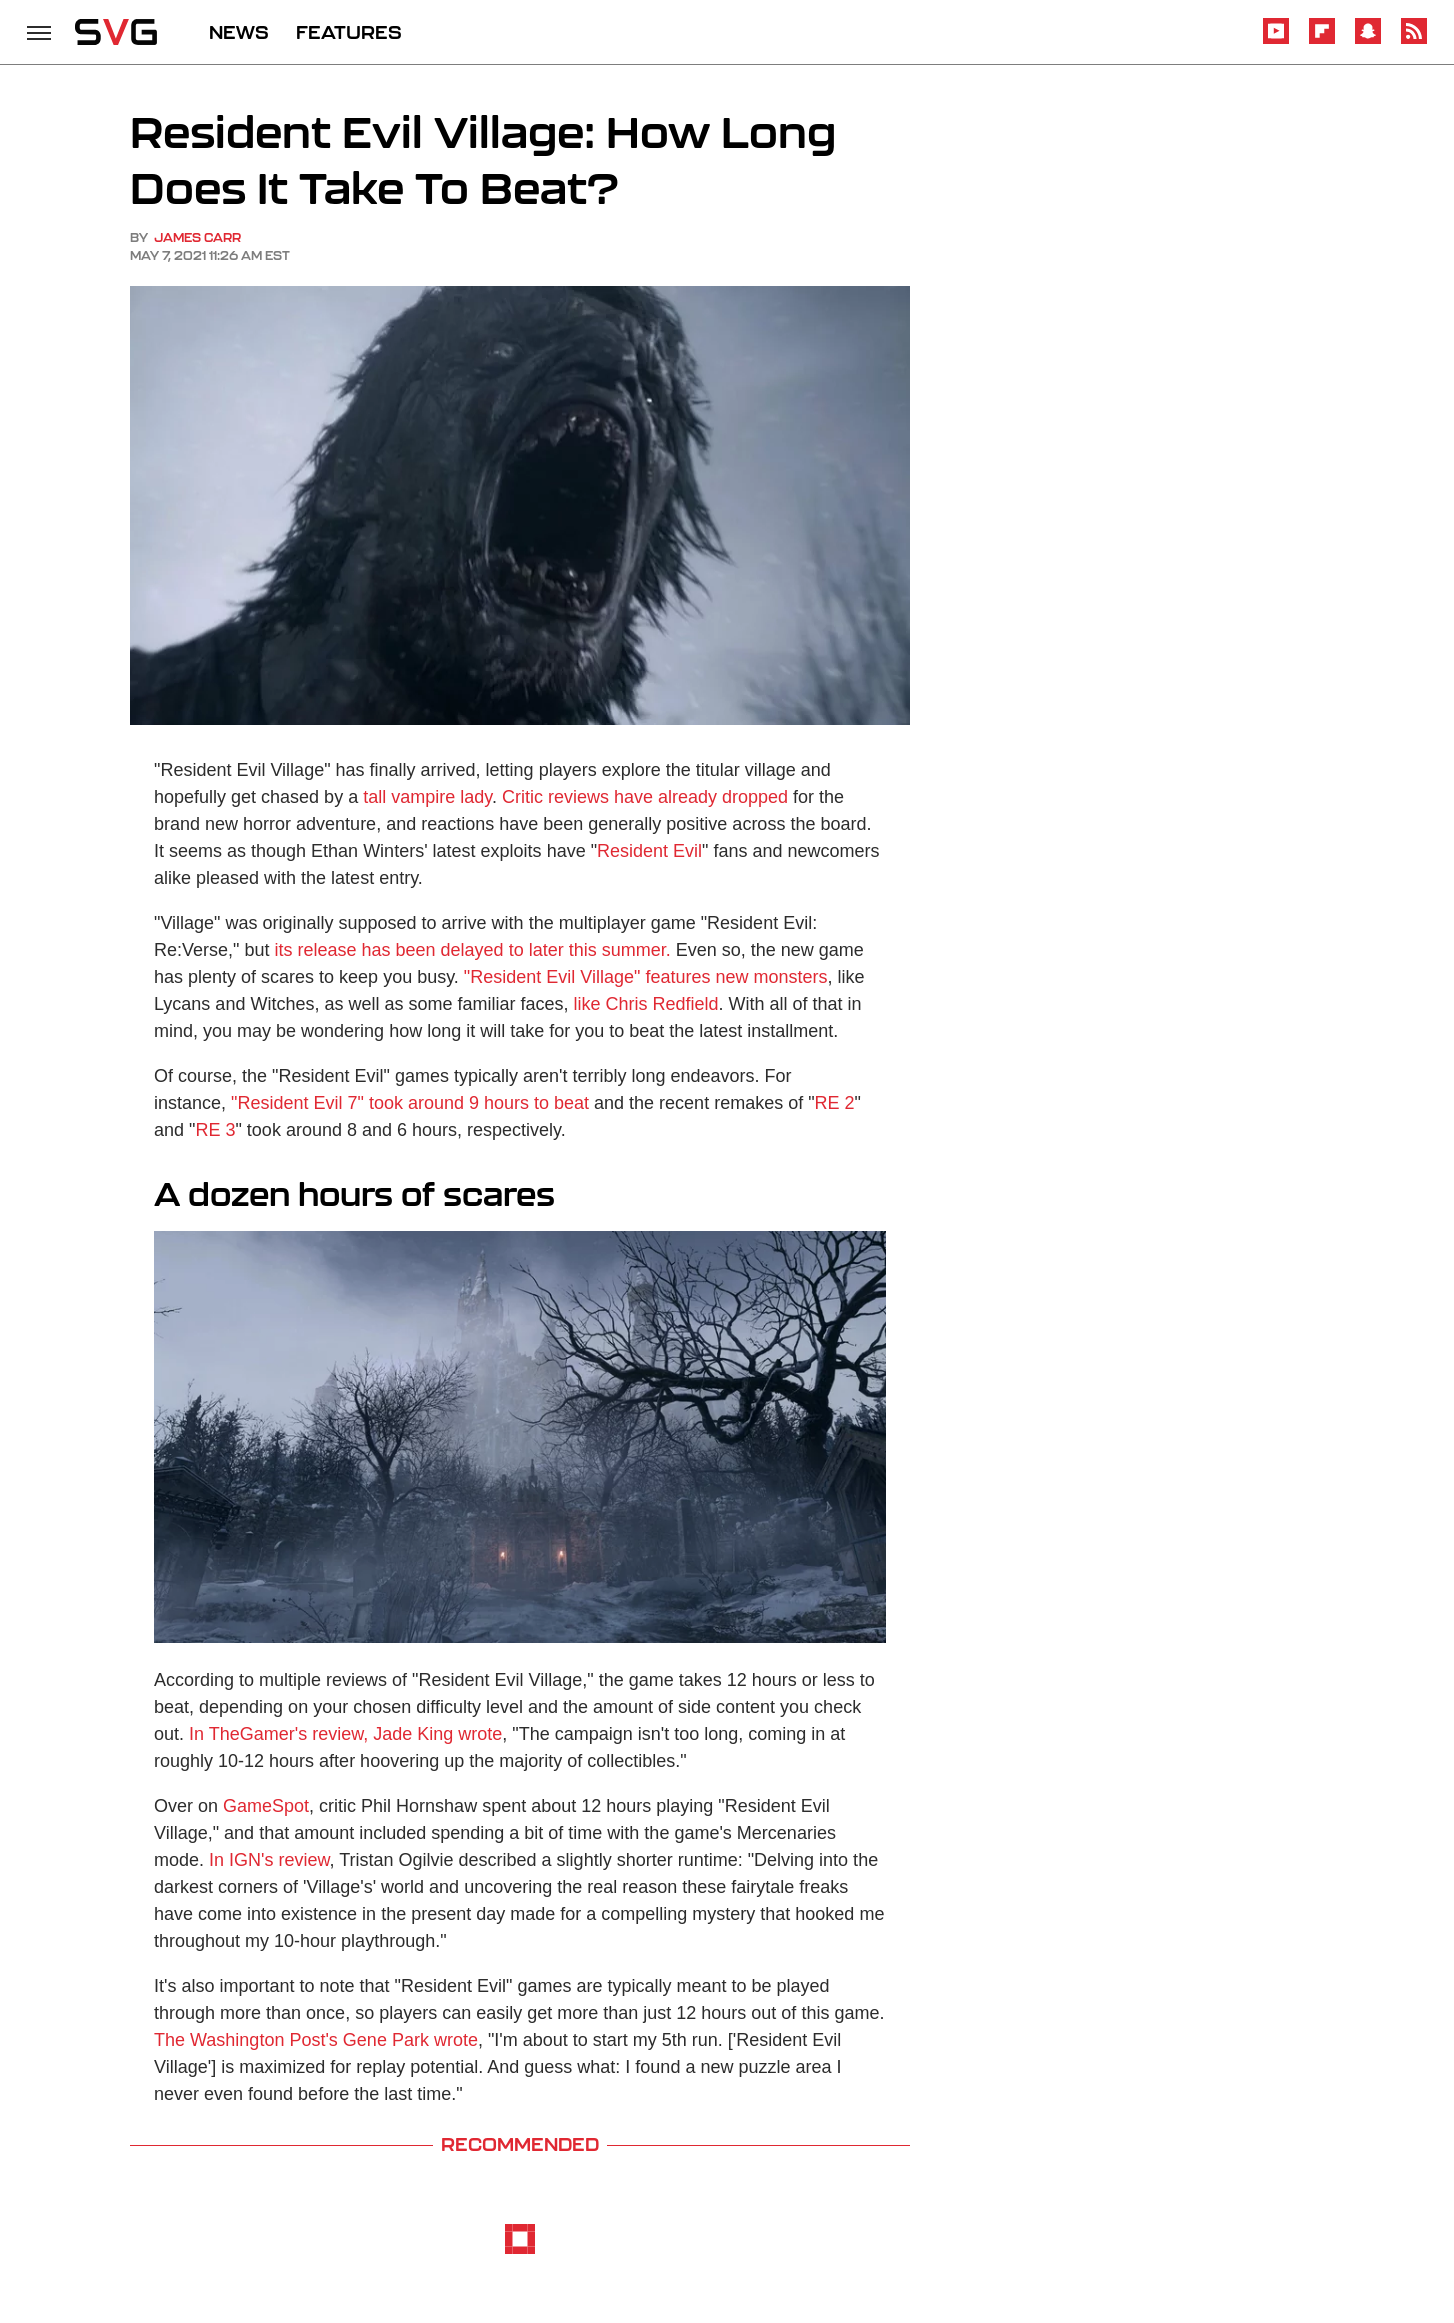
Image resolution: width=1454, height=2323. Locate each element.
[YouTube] (1276, 40)
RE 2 (835, 1103)
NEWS (239, 32)
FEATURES (349, 32)
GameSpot (266, 1806)
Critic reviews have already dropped (645, 797)
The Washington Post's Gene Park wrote (316, 2040)
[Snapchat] (1368, 40)
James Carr (197, 237)
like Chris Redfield (646, 1004)
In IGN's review (269, 1860)
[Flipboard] (1322, 40)
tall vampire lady (427, 797)
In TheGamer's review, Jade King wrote (345, 1734)
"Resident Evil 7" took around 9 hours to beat (410, 1103)
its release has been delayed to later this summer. (472, 950)
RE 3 (215, 1130)
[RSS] (1414, 40)
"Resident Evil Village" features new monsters (646, 977)
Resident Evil (649, 851)
